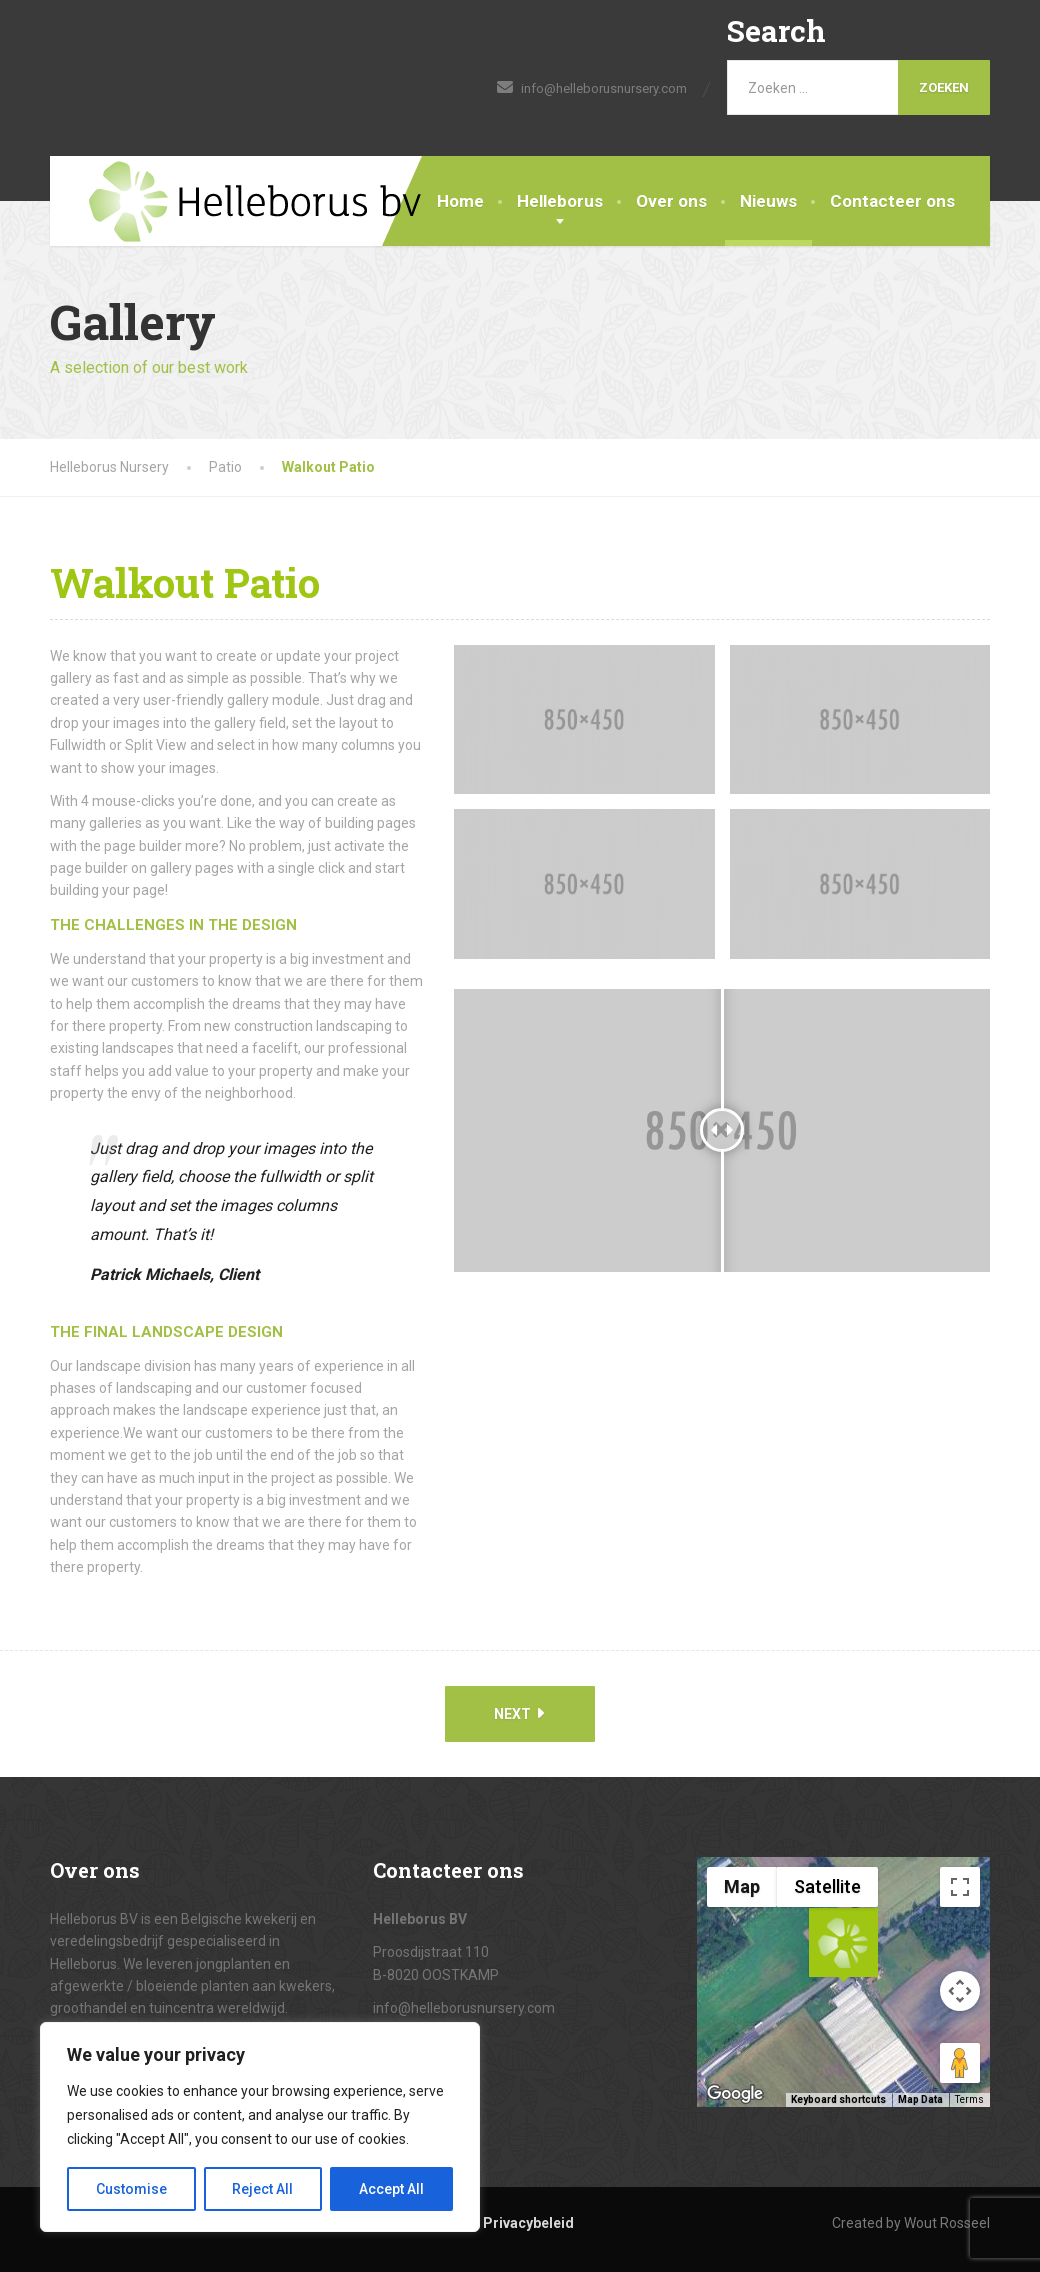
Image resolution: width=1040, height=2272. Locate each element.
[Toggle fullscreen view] (960, 1887)
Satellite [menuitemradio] (827, 1886)
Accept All (391, 2189)
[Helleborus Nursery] (236, 202)
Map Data (920, 2099)
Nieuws (768, 201)
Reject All (263, 2189)
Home (460, 201)
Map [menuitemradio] (742, 1886)
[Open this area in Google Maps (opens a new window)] (735, 2094)
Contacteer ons (892, 201)
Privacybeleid (528, 2223)
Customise (131, 2189)
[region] (260, 2127)
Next (519, 1713)
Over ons (671, 201)
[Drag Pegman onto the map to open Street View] (960, 2063)
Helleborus (560, 201)
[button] (843, 1945)
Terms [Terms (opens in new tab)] (969, 2099)
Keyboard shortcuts (838, 2099)
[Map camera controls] (960, 1991)
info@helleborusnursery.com (464, 2008)
